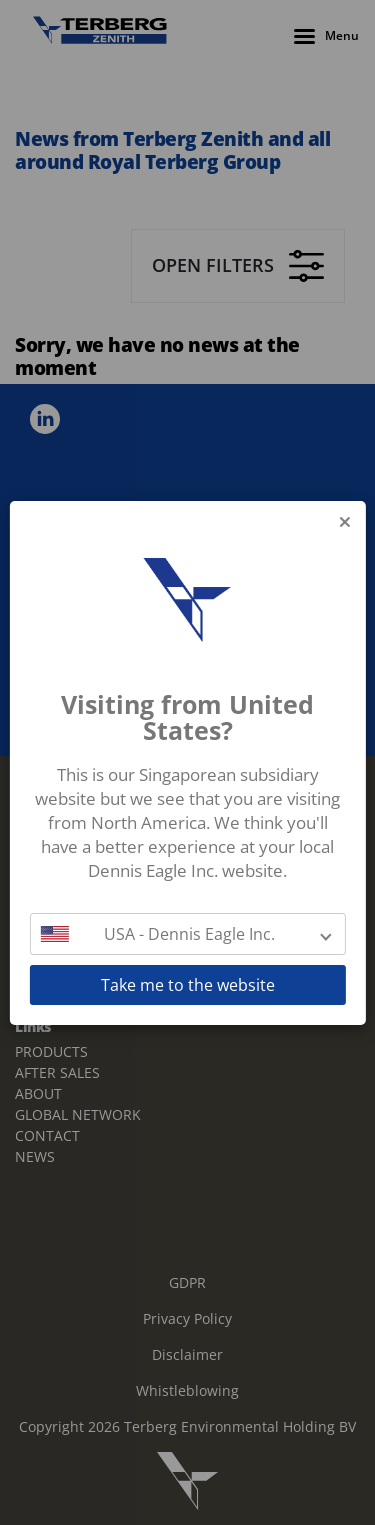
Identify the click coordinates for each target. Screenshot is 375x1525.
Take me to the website (188, 985)
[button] (187, 934)
